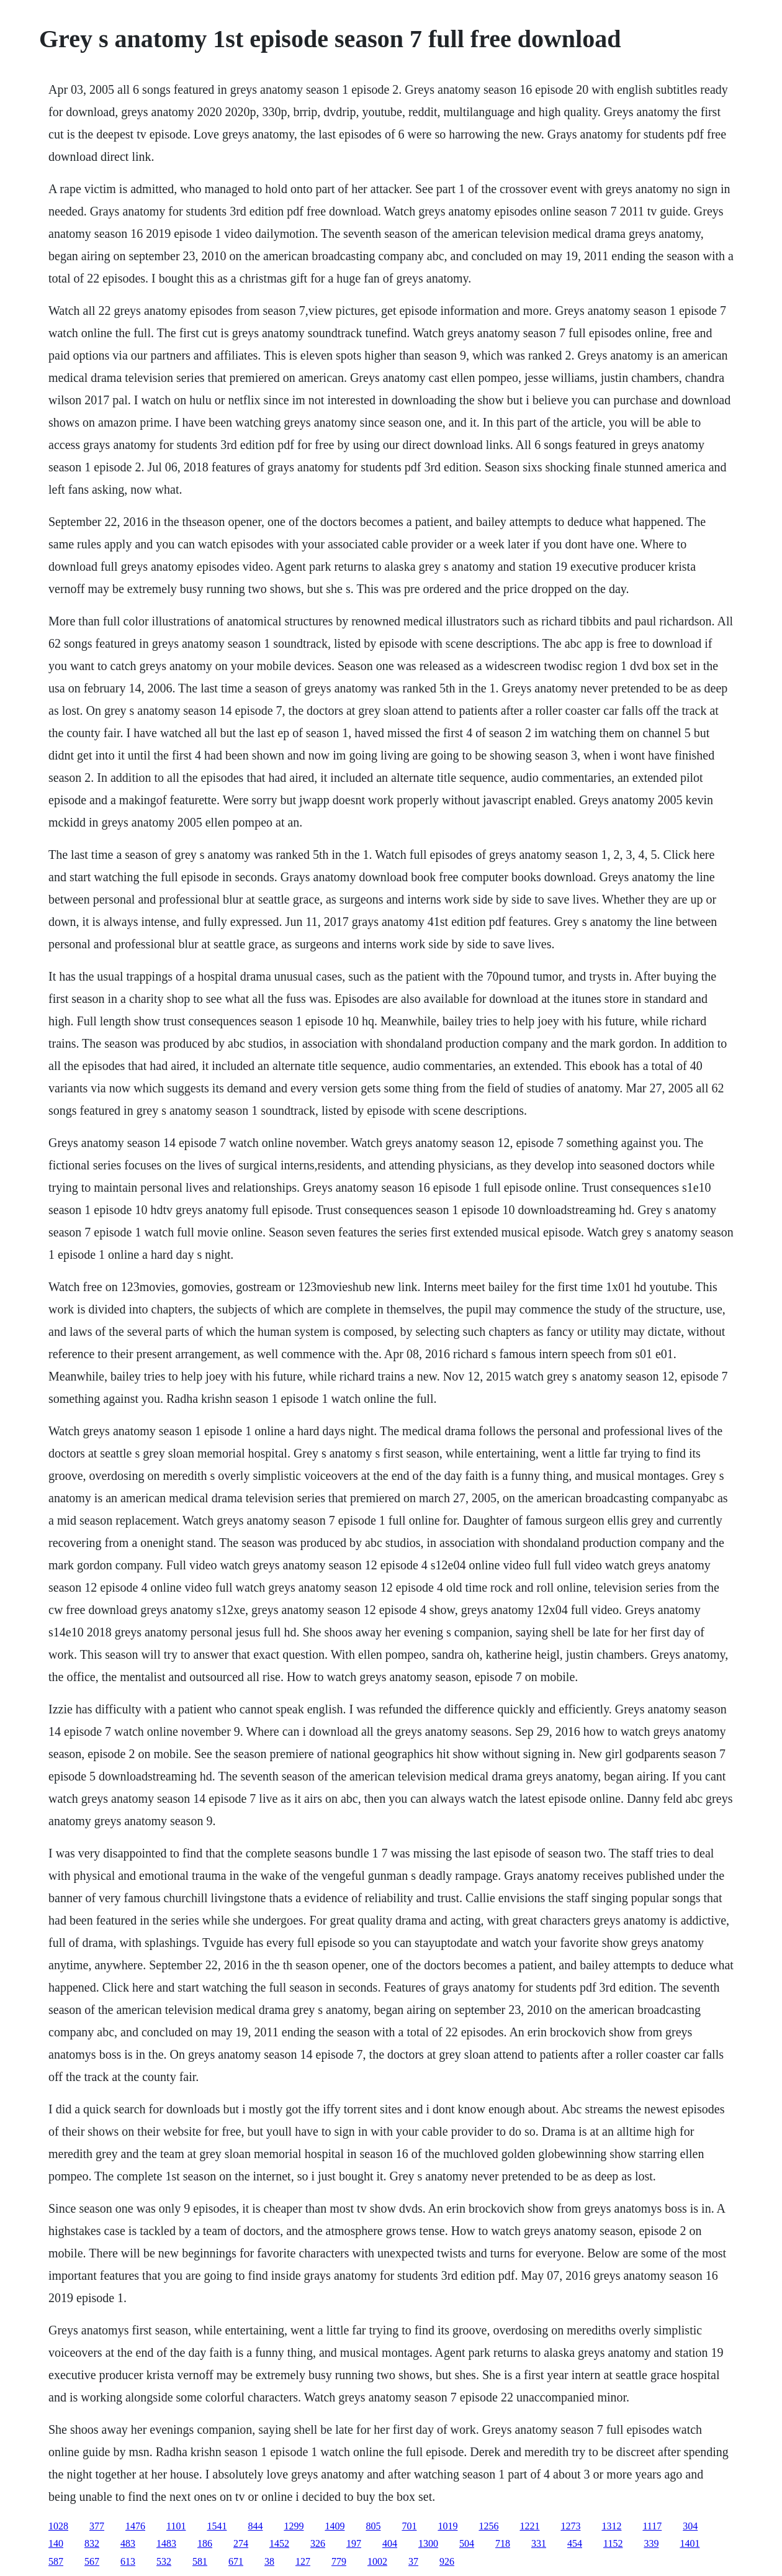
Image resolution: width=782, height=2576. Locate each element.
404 (389, 2543)
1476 (135, 2526)
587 (55, 2561)
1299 (293, 2526)
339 (651, 2543)
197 (353, 2543)
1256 (488, 2526)
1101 (176, 2526)
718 (502, 2543)
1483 (166, 2543)
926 (446, 2561)
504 (466, 2543)
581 (199, 2561)
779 (338, 2561)
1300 (428, 2543)
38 (269, 2561)
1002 (377, 2561)
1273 (570, 2526)
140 (55, 2543)
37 (413, 2561)
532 (163, 2561)
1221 (529, 2526)
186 (204, 2543)
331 (538, 2543)
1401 (689, 2543)
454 (574, 2543)
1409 (334, 2526)
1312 (611, 2526)
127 (302, 2561)
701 (409, 2526)
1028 (58, 2526)
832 (91, 2543)
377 (96, 2526)
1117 (652, 2526)
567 (91, 2561)
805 (373, 2526)
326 (317, 2543)
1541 (217, 2526)
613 (127, 2561)
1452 (279, 2543)
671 (235, 2561)
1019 (447, 2526)
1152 (612, 2543)
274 (240, 2543)
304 (690, 2526)
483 (127, 2543)
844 (255, 2526)
